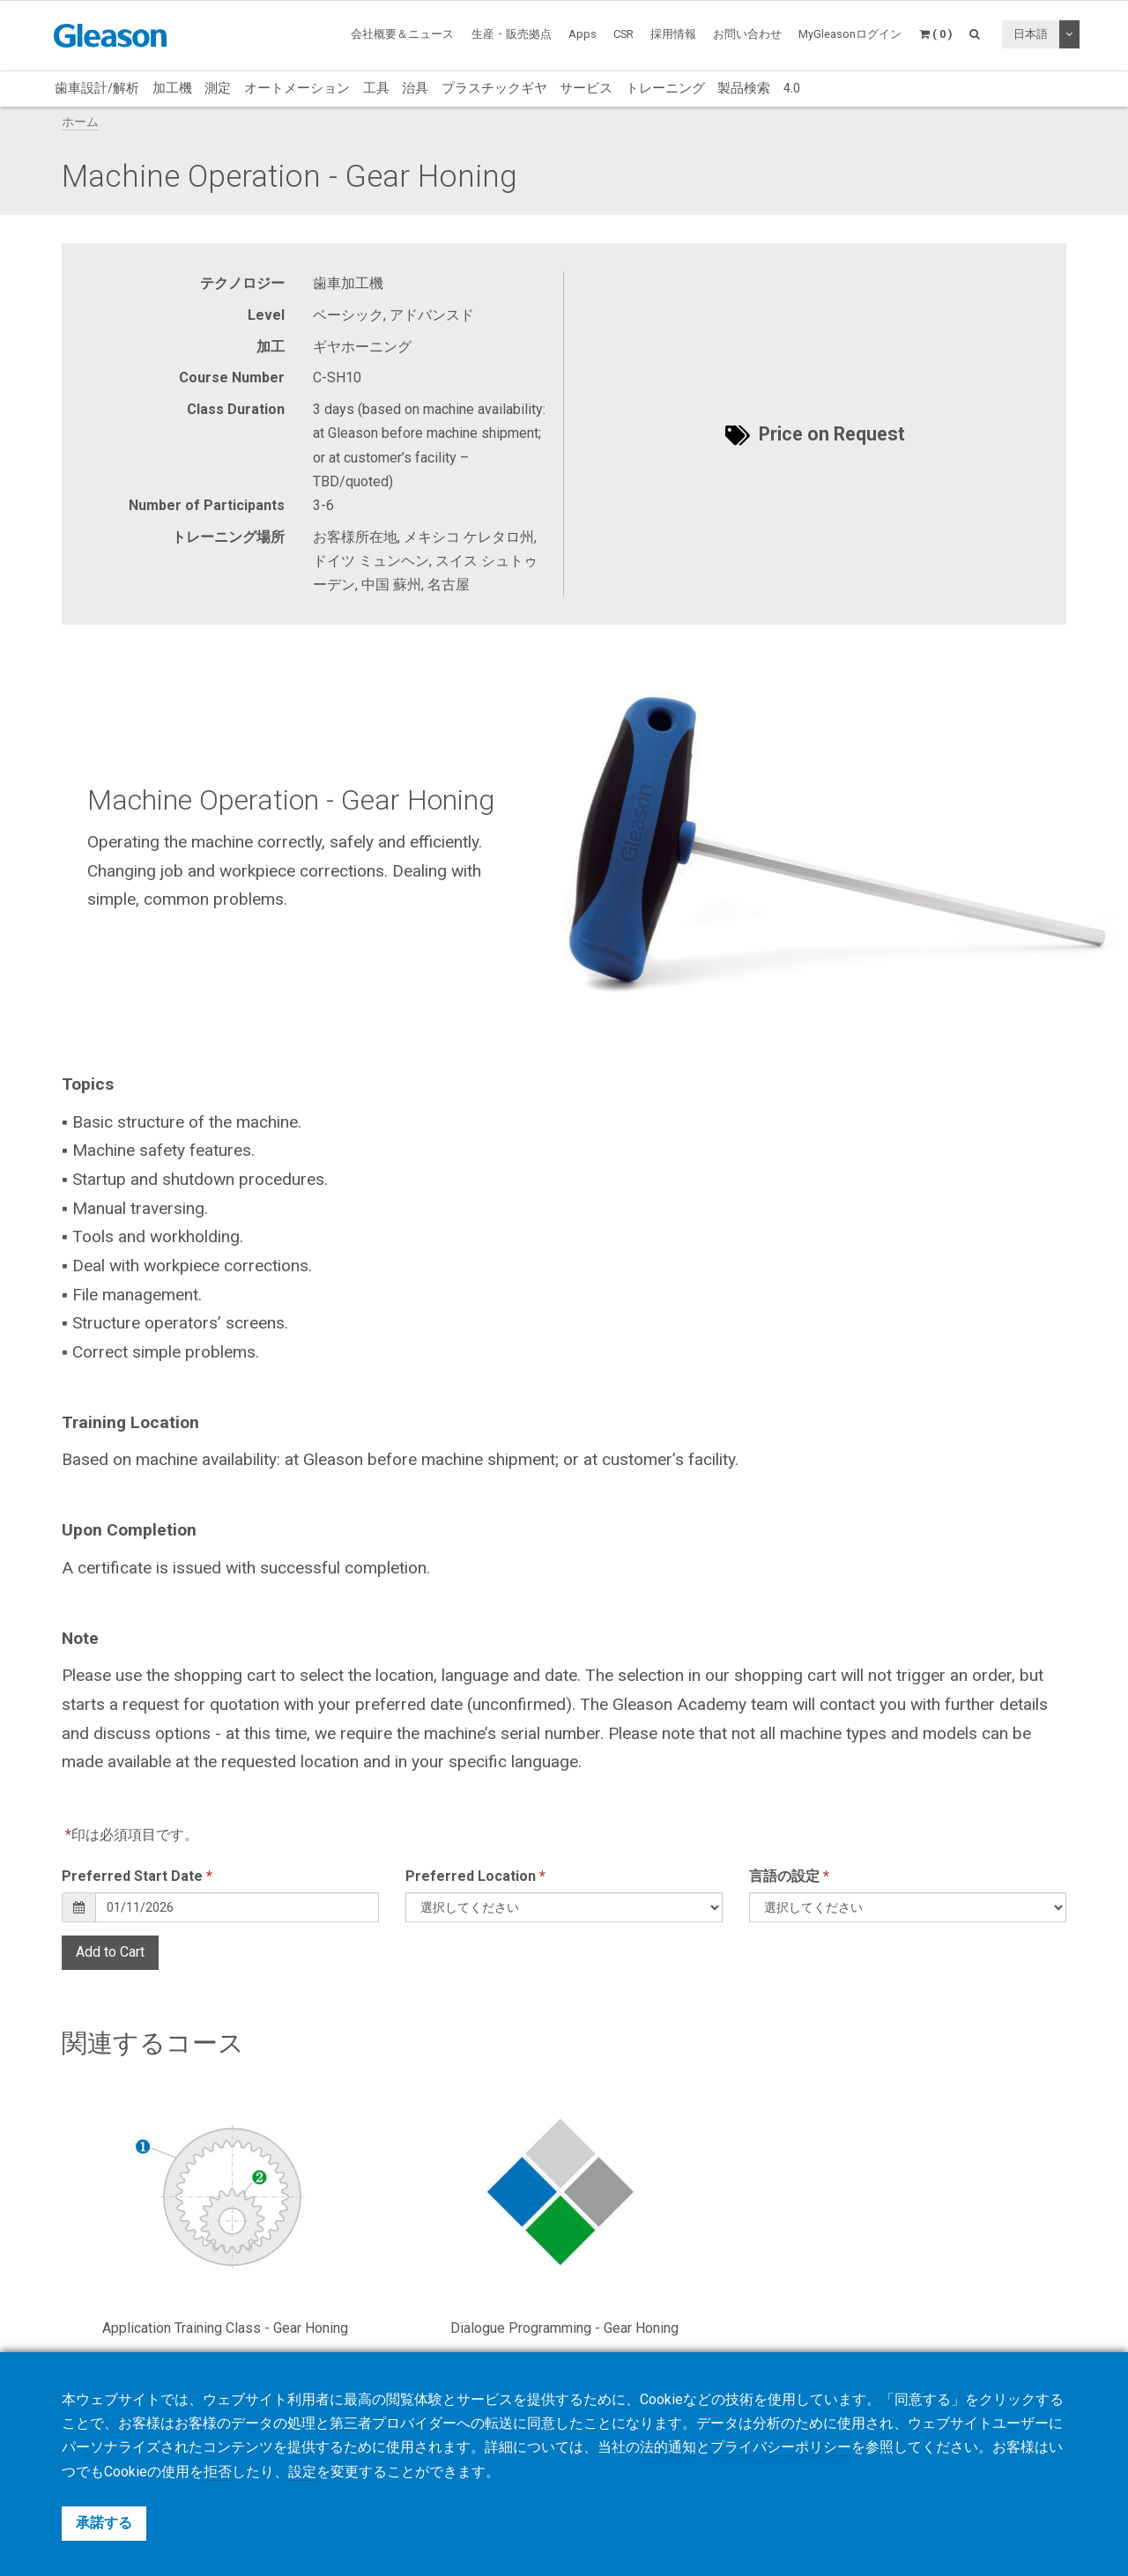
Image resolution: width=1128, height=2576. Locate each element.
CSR (623, 34)
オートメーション (297, 88)
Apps (582, 34)
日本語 (1030, 34)
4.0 (791, 88)
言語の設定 (789, 1876)
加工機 (172, 88)
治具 (415, 88)
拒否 (218, 2472)
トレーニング (665, 88)
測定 (217, 88)
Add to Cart (110, 1951)
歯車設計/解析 (97, 88)
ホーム (80, 122)
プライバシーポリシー (780, 2448)
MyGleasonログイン (850, 34)
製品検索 (743, 88)
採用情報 (673, 34)
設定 (302, 2472)
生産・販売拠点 (511, 34)
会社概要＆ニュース (402, 34)
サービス (586, 88)
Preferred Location (475, 1876)
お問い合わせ (747, 34)
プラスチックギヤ (494, 88)
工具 (376, 88)
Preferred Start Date (137, 1876)
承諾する (104, 2522)
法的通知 (668, 2448)
